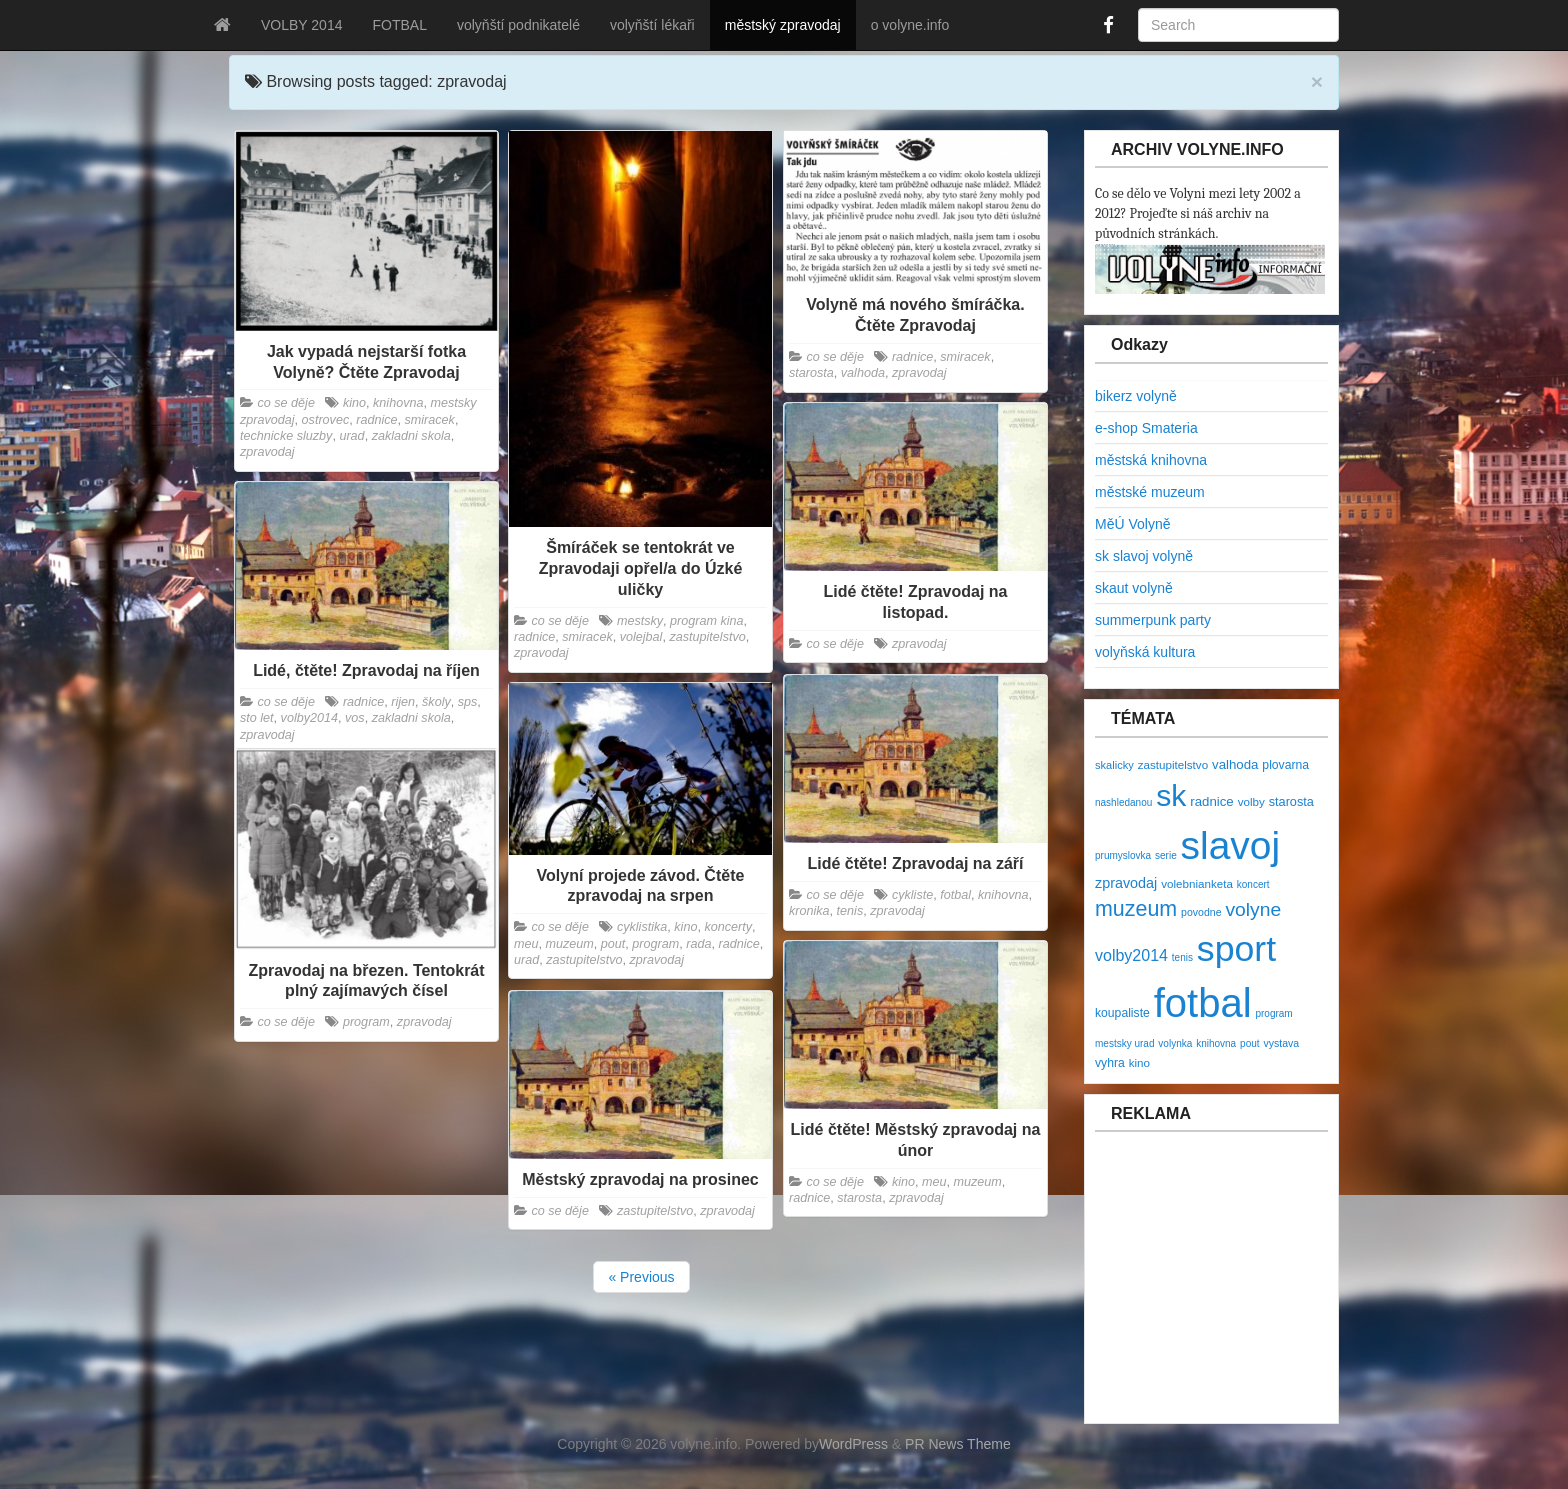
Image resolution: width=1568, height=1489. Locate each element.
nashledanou (1123, 802)
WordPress (853, 1444)
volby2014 (309, 718)
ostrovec (326, 420)
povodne (1201, 912)
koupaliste (1122, 1013)
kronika (809, 911)
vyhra (1110, 1063)
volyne (1253, 909)
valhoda (863, 373)
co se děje (286, 403)
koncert (1253, 884)
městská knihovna (1151, 460)
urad (351, 436)
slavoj (1230, 845)
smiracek (430, 420)
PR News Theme (958, 1444)
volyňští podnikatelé (518, 25)
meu (526, 944)
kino (354, 403)
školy (436, 702)
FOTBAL (399, 25)
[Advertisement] (1215, 1288)
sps (468, 702)
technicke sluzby (286, 436)
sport (1236, 949)
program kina (707, 621)
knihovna (398, 403)
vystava (1281, 1043)
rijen (403, 702)
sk (1171, 795)
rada (698, 944)
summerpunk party (1153, 620)
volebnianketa (1197, 883)
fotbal (955, 895)
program (655, 944)
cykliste (912, 895)
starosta (811, 373)
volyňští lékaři (652, 25)
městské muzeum (1150, 492)
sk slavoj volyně (1144, 556)
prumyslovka (1123, 855)
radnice (376, 420)
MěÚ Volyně (1132, 524)
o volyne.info (910, 25)
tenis (850, 911)
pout (613, 944)
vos (355, 718)
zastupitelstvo (707, 637)
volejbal (641, 637)
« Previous (641, 1277)
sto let (257, 718)
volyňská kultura (1145, 652)
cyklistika (642, 927)
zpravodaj (267, 452)
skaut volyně (1134, 588)
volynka (1175, 1043)
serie (1166, 855)
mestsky (640, 621)
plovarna (1285, 765)
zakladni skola (411, 436)
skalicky (1114, 765)
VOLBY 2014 (301, 25)
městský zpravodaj (783, 25)
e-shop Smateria (1146, 428)
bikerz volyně (1136, 396)
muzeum (570, 944)
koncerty (728, 927)
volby (1251, 801)
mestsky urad (1124, 1043)
